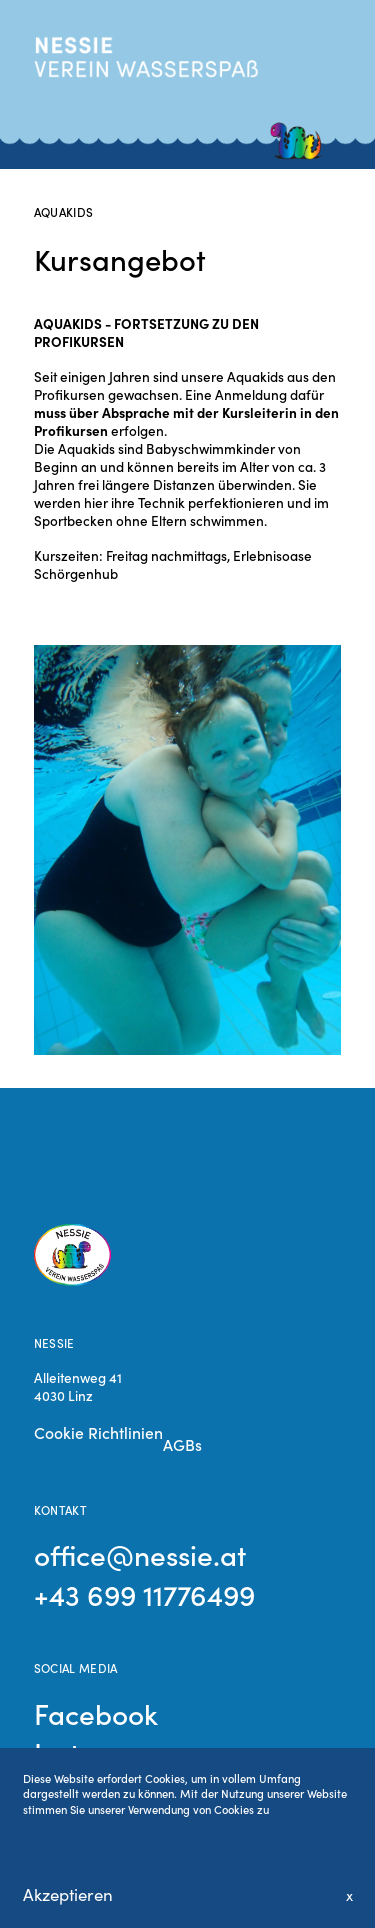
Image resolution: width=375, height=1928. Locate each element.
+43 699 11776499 (144, 1594)
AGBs (182, 1444)
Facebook (96, 1713)
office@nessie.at (140, 1554)
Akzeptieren (68, 1894)
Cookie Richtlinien (98, 1432)
